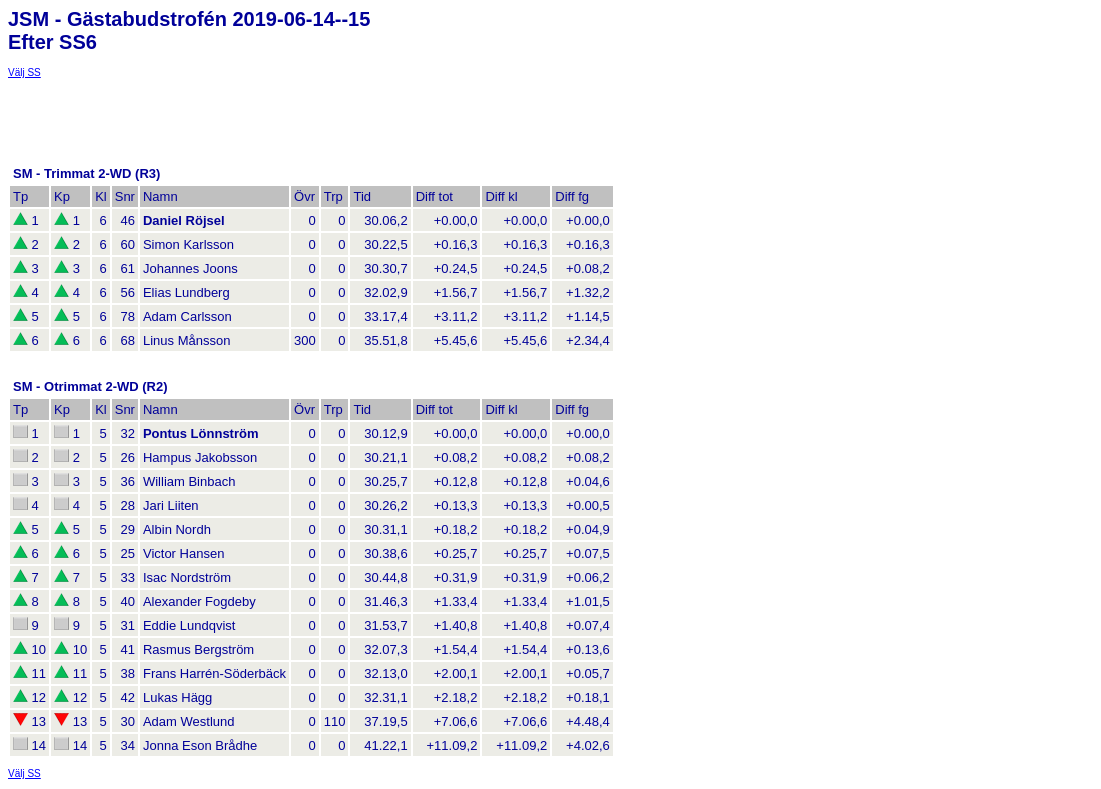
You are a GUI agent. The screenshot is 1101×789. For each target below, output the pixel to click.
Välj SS (24, 72)
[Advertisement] (168, 103)
